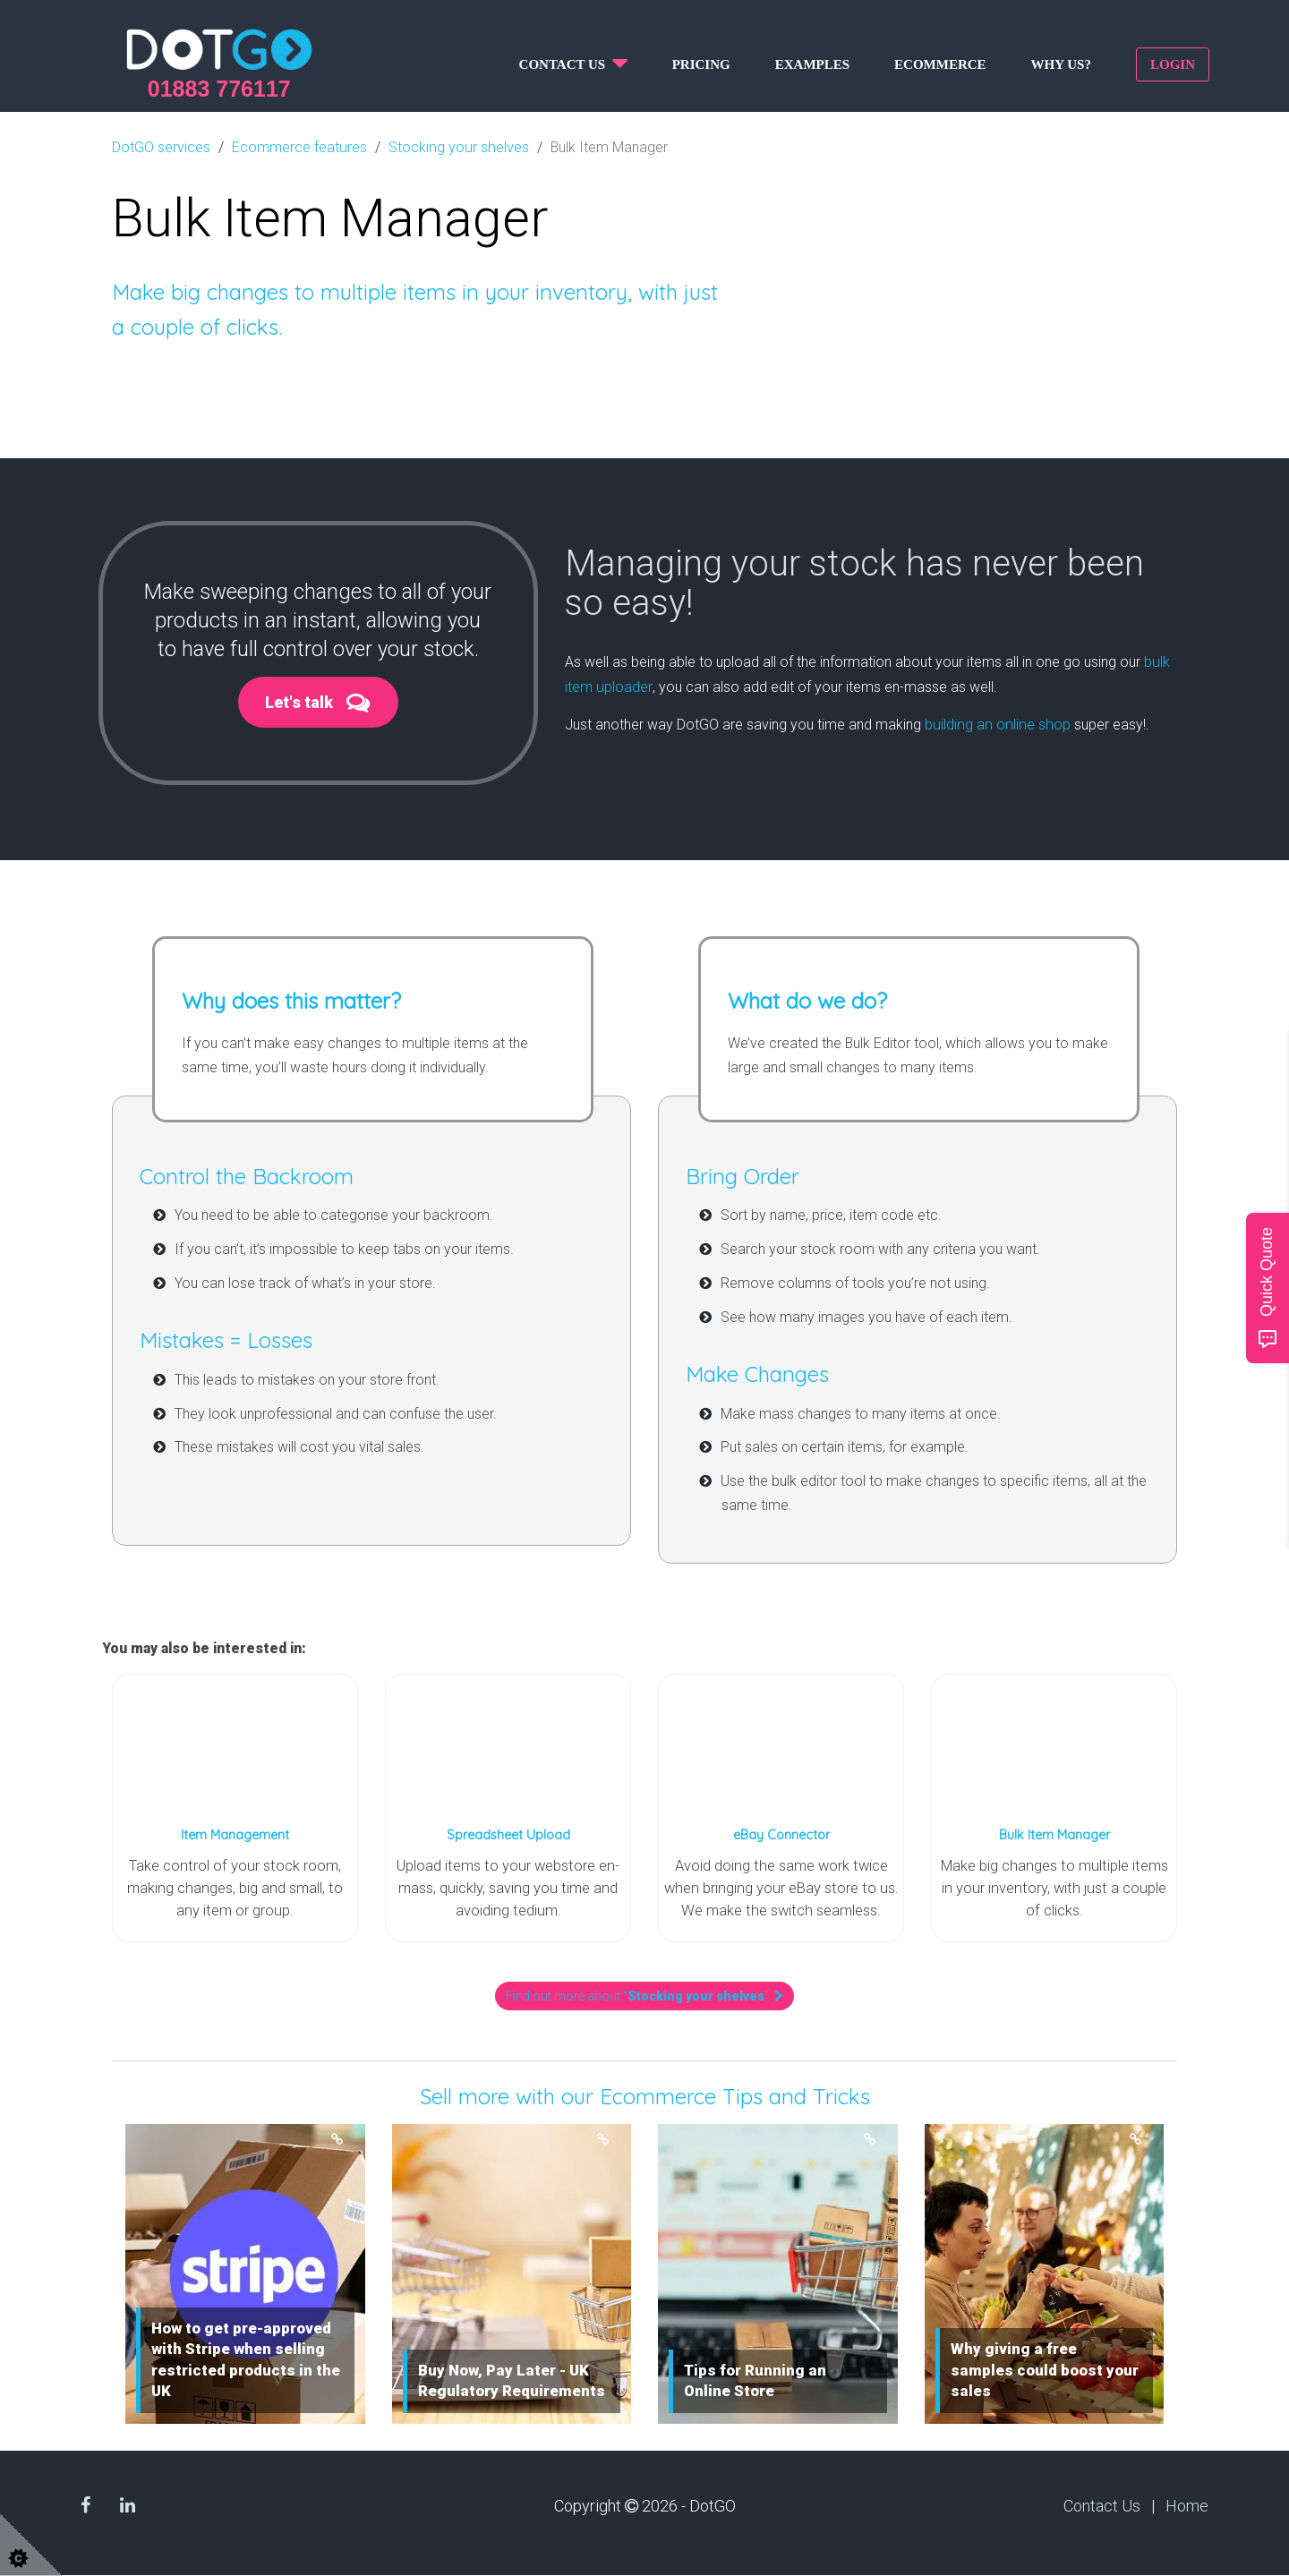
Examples (812, 64)
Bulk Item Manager (1054, 1834)
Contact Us (1101, 2505)
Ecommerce (940, 64)
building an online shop (995, 720)
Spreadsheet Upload (508, 1834)
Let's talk (298, 702)
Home (1186, 2505)
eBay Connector (781, 1834)
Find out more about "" (644, 1997)
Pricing (701, 64)
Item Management (235, 1834)
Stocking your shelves (456, 146)
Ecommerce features (299, 146)
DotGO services (161, 146)
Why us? (1061, 64)
